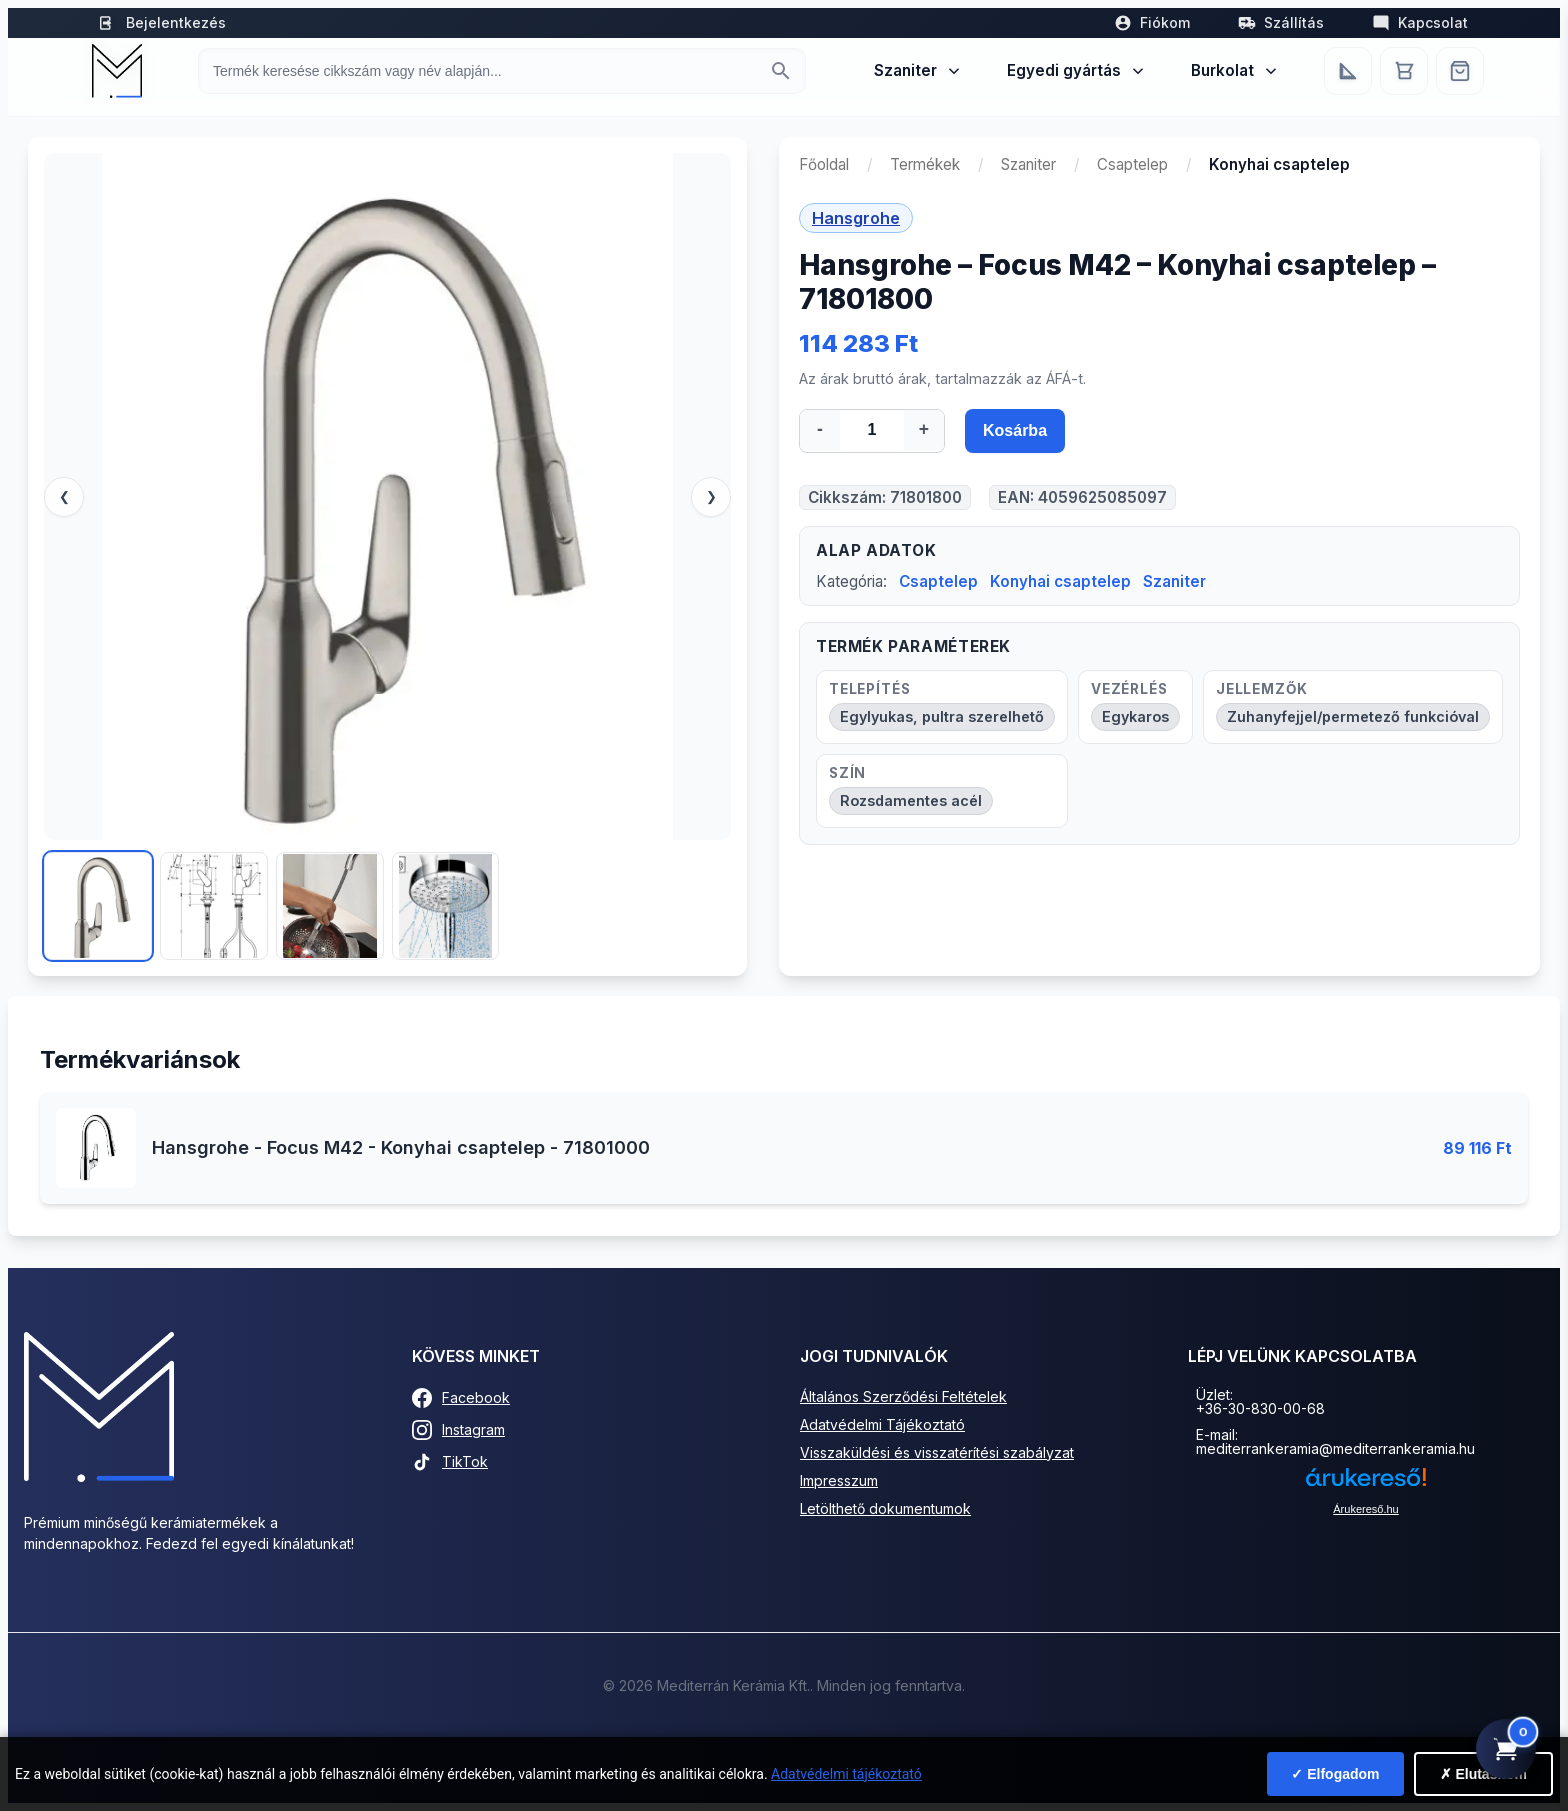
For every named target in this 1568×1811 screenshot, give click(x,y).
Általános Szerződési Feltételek (903, 1396)
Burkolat (1235, 70)
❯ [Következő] (711, 496)
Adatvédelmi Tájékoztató (882, 1424)
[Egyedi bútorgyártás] (1348, 71)
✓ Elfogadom (1335, 1774)
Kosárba (1015, 430)
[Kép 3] (330, 906)
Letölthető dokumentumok (885, 1508)
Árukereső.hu (1365, 1509)
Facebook (461, 1398)
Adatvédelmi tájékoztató (846, 1774)
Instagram (458, 1430)
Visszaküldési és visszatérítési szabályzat (937, 1452)
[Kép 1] (98, 906)
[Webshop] (1460, 71)
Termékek (925, 164)
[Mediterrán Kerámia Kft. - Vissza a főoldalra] (117, 71)
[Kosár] (1404, 71)
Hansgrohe (856, 218)
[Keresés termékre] (484, 71)
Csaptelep (1132, 164)
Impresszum (839, 1480)
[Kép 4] (446, 906)
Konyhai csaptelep (1060, 581)
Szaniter (918, 70)
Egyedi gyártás (1077, 70)
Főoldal (824, 164)
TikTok (450, 1462)
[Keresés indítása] (781, 71)
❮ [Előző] (64, 496)
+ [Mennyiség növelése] (924, 429)
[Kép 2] (214, 906)
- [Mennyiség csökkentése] (820, 429)
